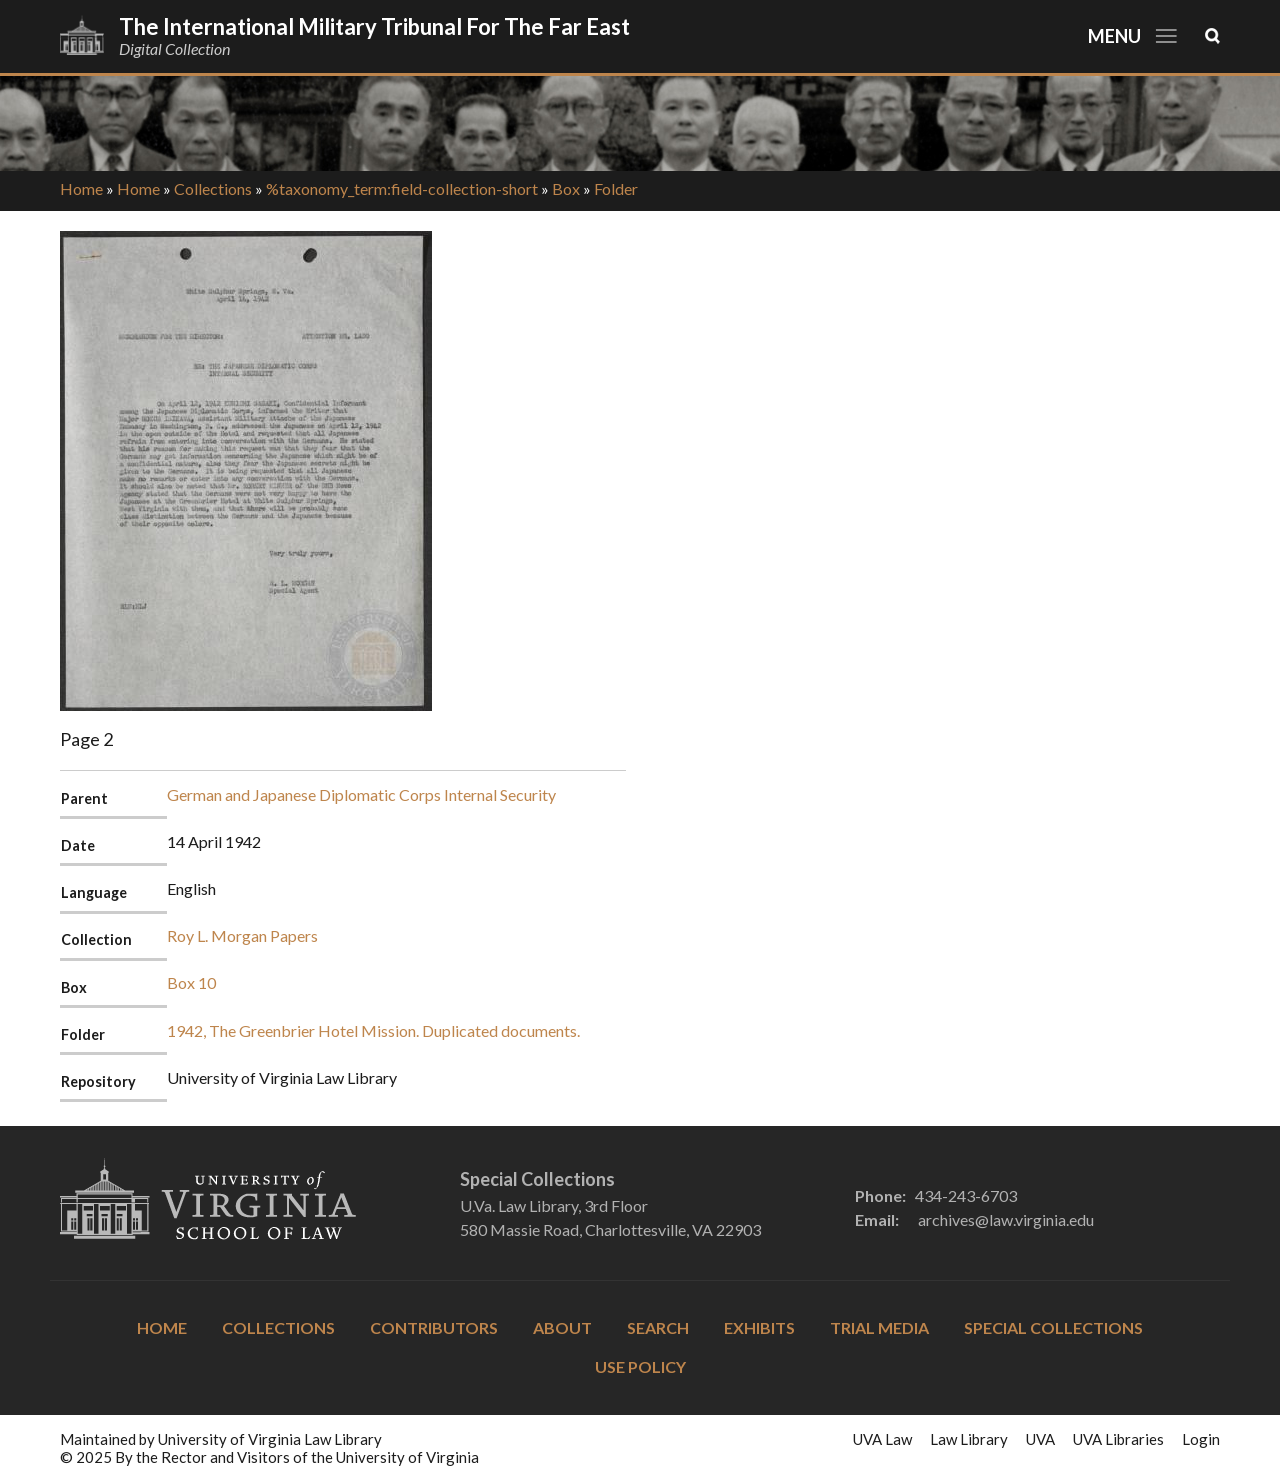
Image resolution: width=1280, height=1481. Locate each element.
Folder (616, 188)
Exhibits (759, 1327)
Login (1201, 1439)
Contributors (434, 1327)
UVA (1040, 1439)
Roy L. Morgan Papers (242, 935)
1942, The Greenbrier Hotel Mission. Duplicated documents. (373, 1030)
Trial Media (879, 1327)
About (562, 1327)
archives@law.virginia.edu (1006, 1219)
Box (566, 188)
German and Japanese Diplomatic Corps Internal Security (361, 794)
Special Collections (1053, 1327)
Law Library (969, 1439)
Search (658, 1327)
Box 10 (191, 982)
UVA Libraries (1118, 1439)
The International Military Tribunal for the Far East (374, 26)
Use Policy (640, 1366)
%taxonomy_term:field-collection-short (402, 188)
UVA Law (882, 1439)
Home (81, 188)
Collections (213, 188)
